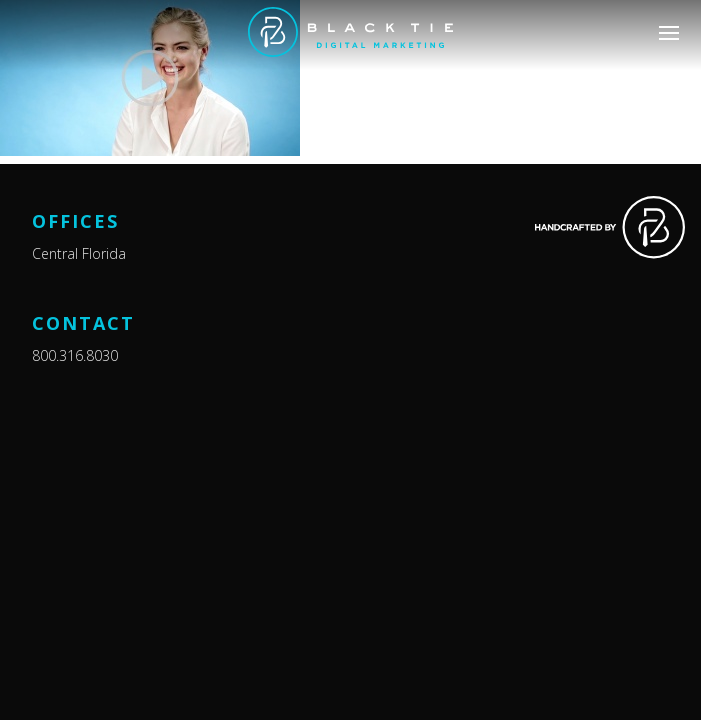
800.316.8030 (75, 355)
